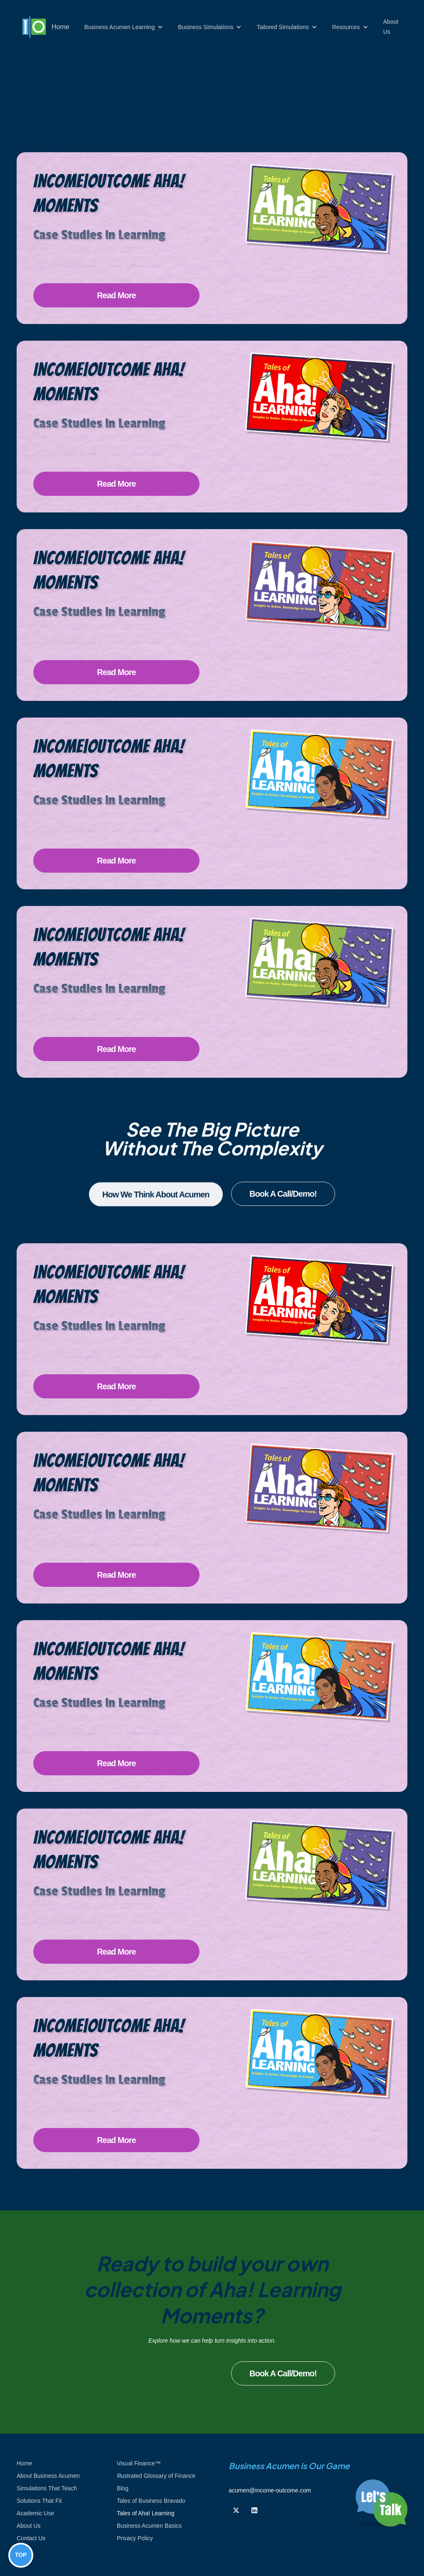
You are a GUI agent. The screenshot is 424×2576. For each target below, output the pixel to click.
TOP (21, 2554)
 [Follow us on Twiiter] (236, 2510)
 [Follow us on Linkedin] (254, 2510)
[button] (123, 27)
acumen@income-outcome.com (270, 2490)
